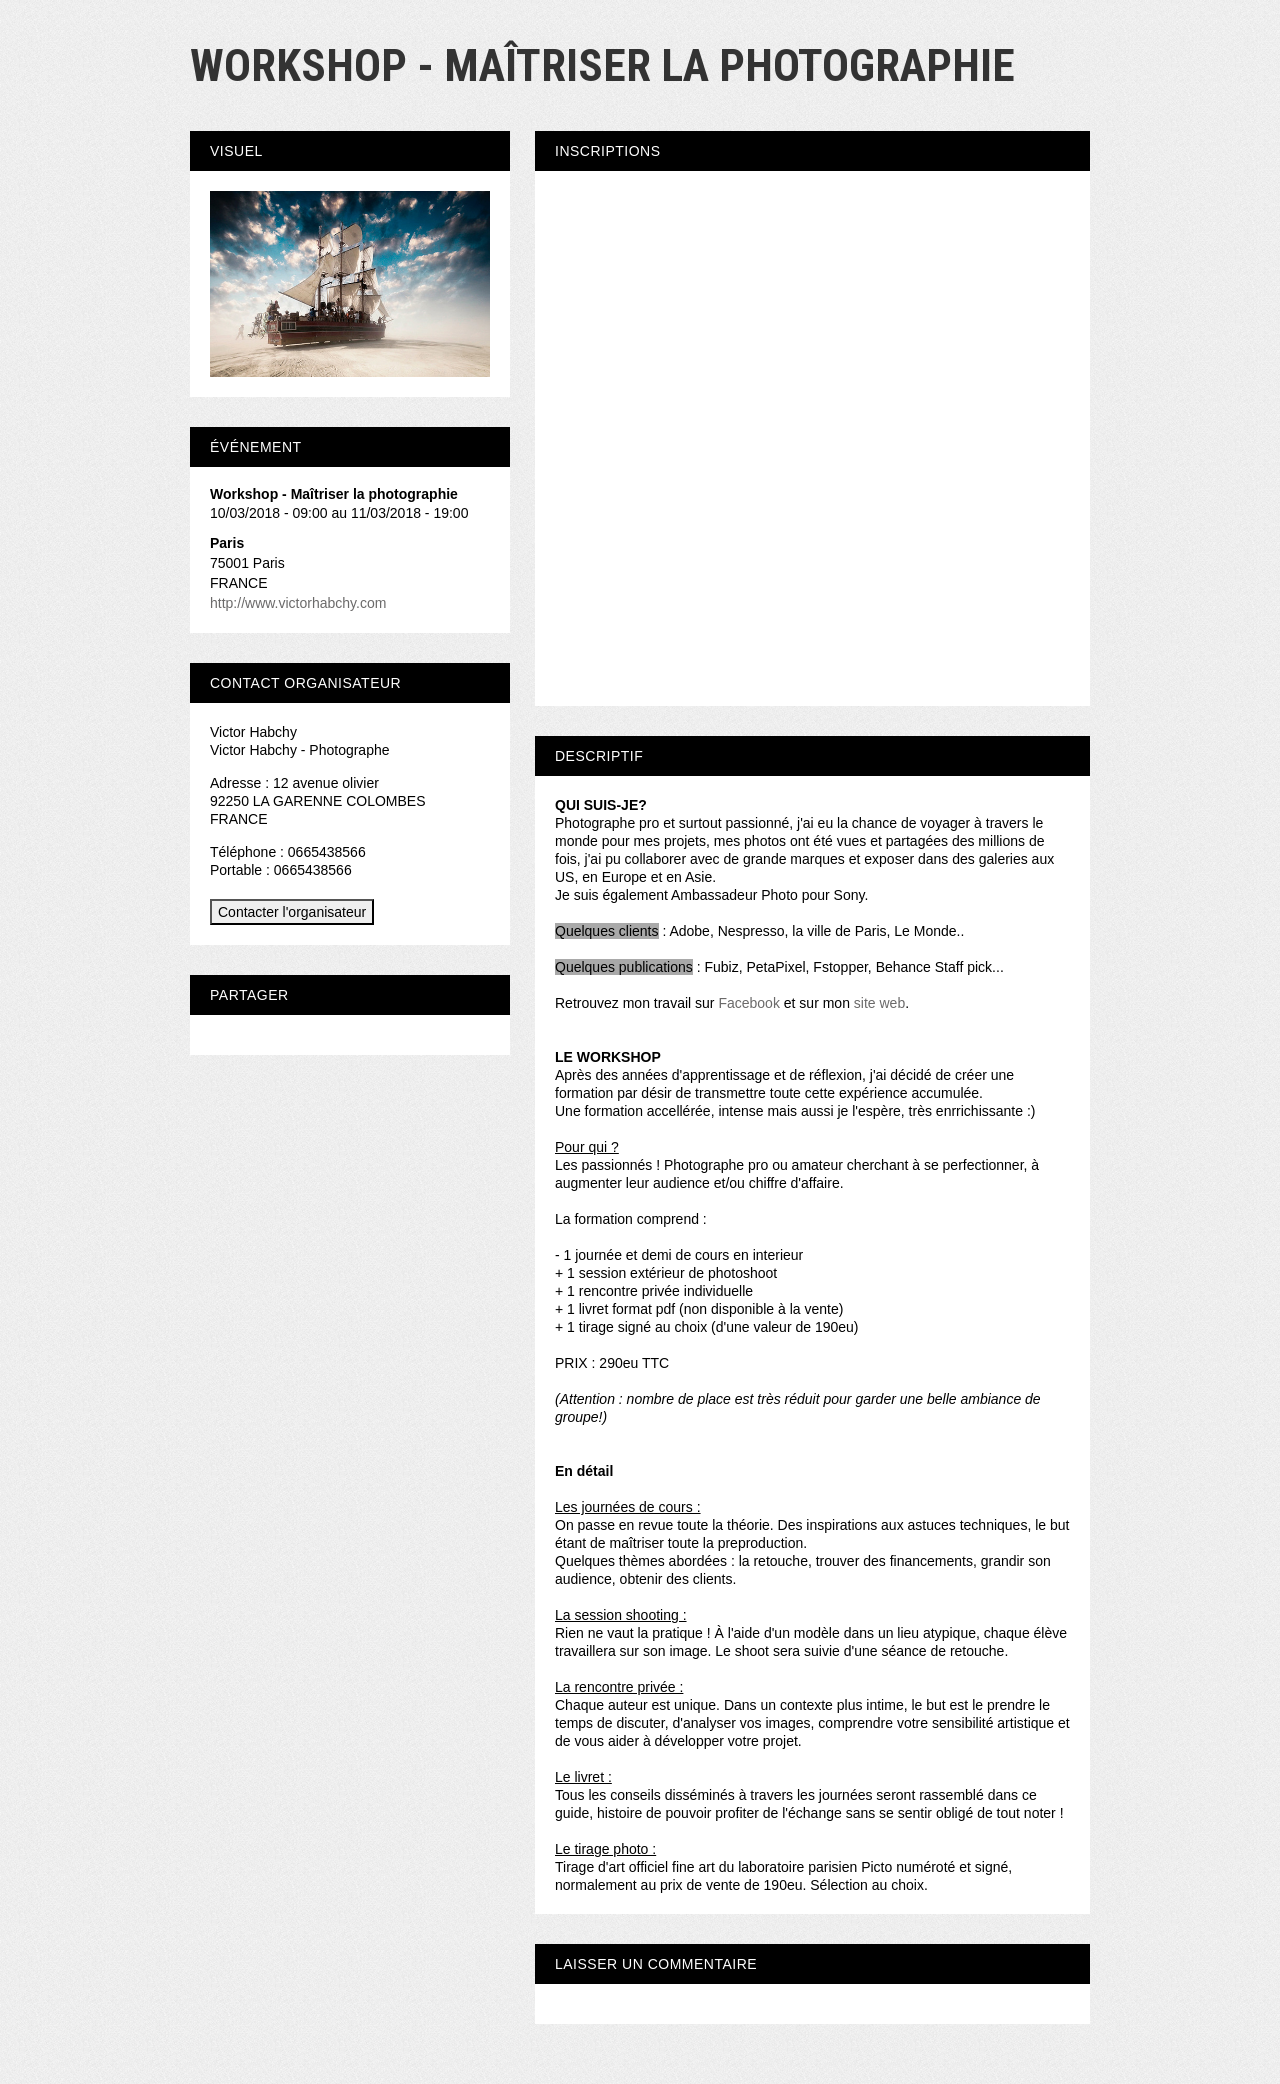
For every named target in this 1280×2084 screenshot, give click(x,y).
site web (879, 1003)
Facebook (748, 1003)
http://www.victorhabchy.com (298, 603)
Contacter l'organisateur (292, 912)
